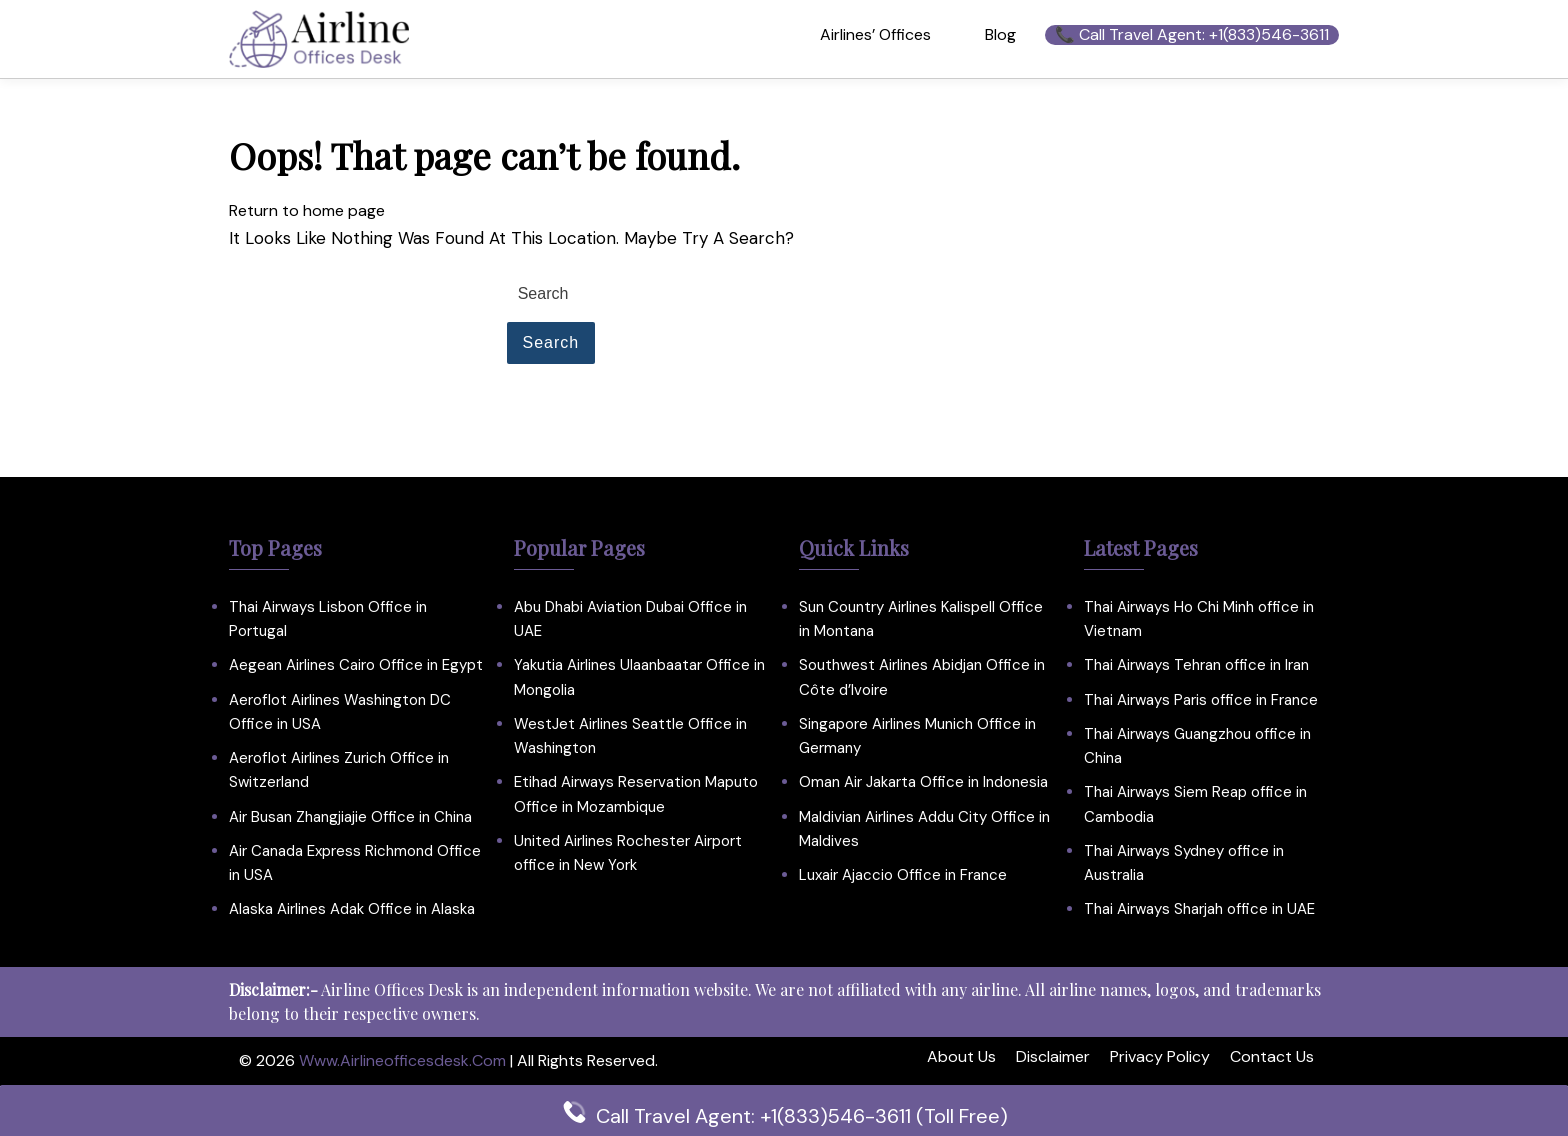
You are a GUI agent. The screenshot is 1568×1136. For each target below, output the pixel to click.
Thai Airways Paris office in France (1201, 700)
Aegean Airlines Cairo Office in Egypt (356, 665)
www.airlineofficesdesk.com (402, 1060)
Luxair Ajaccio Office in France (903, 875)
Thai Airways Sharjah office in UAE (1199, 909)
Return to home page (307, 210)
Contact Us (1272, 1056)
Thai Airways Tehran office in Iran (1196, 665)
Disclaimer (1053, 1056)
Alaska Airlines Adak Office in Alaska (352, 909)
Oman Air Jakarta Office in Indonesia (923, 782)
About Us (961, 1056)
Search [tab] (551, 342)
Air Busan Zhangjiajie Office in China (350, 817)
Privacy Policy (1160, 1056)
